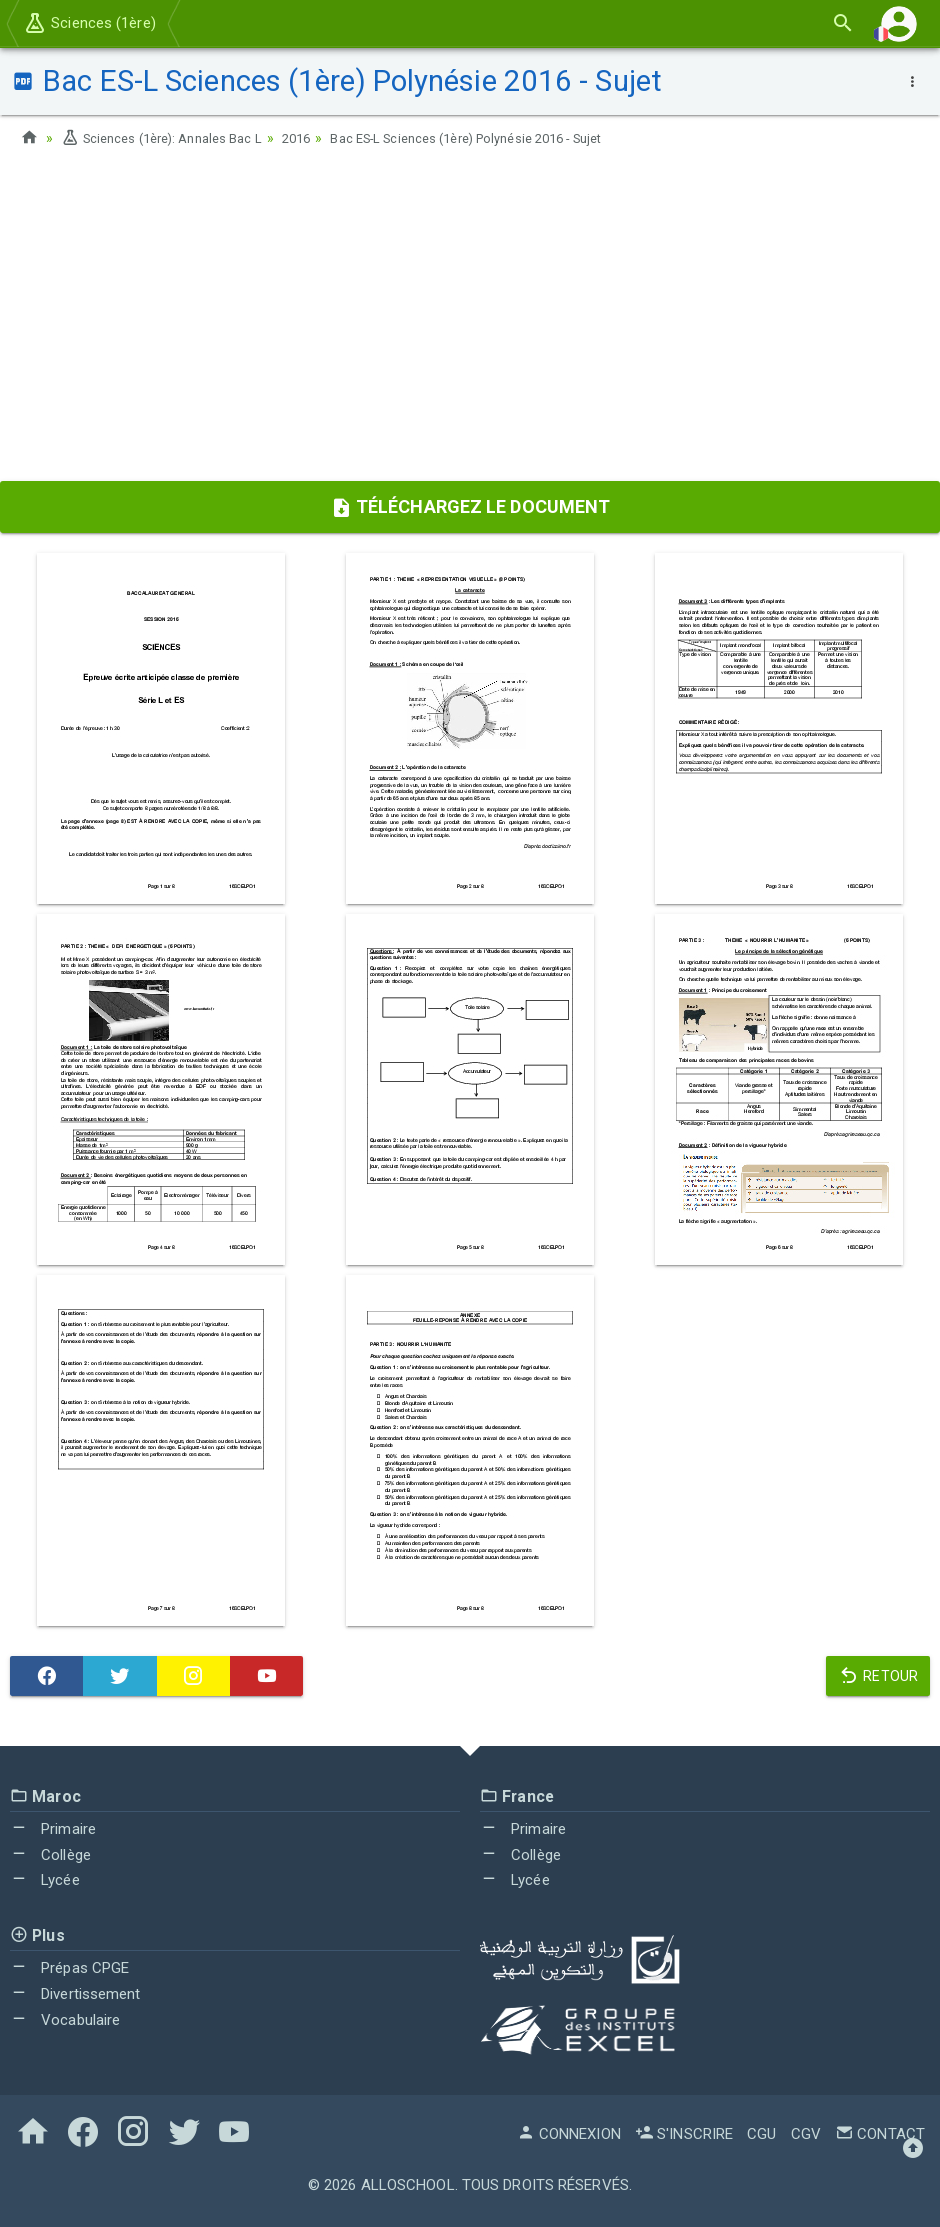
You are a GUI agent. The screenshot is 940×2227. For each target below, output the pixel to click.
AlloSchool (408, 2185)
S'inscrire (684, 2134)
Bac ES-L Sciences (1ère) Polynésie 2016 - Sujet (505, 138)
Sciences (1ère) (89, 23)
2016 (316, 138)
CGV (806, 2134)
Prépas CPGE (69, 1968)
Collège (50, 1855)
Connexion (569, 2134)
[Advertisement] (470, 321)
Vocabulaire (65, 2020)
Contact (880, 2134)
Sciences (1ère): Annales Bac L (170, 138)
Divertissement (75, 1994)
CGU (761, 2134)
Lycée (45, 1880)
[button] (899, 23)
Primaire (53, 1829)
